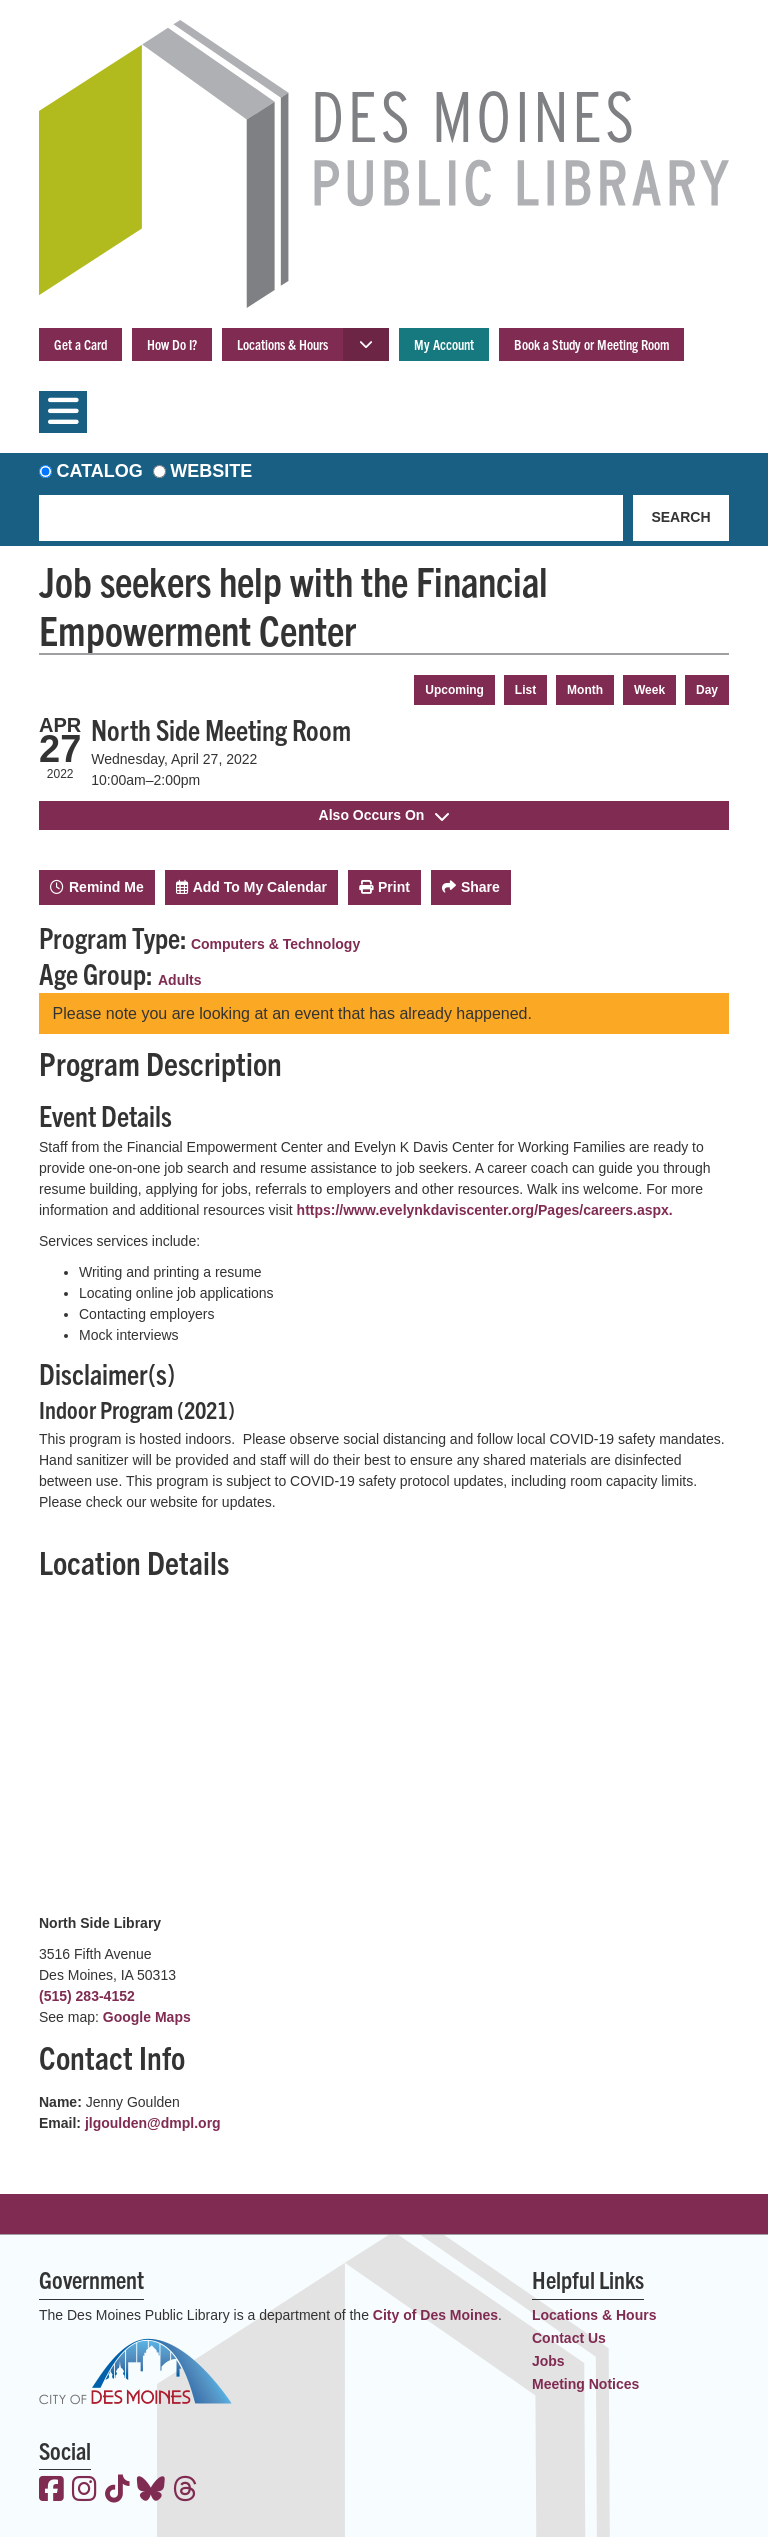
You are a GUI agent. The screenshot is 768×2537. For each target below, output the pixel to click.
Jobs (548, 2361)
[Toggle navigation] (63, 412)
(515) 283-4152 (87, 1996)
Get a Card (80, 344)
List (525, 690)
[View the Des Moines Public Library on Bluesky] (151, 2491)
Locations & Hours (282, 344)
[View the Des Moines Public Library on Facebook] (51, 2491)
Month (585, 690)
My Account (444, 344)
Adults (180, 980)
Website (211, 471)
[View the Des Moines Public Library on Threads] (185, 2491)
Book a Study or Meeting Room (591, 344)
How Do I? (172, 344)
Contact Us (569, 2338)
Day (707, 690)
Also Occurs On (384, 815)
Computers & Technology (275, 944)
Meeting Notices (585, 2384)
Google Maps (147, 2017)
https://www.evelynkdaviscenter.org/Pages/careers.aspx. (485, 1210)
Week (649, 690)
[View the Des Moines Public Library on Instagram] (84, 2491)
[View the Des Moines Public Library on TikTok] (117, 2491)
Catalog (100, 471)
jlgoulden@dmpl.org (153, 2123)
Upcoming (454, 690)
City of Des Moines (435, 2315)
